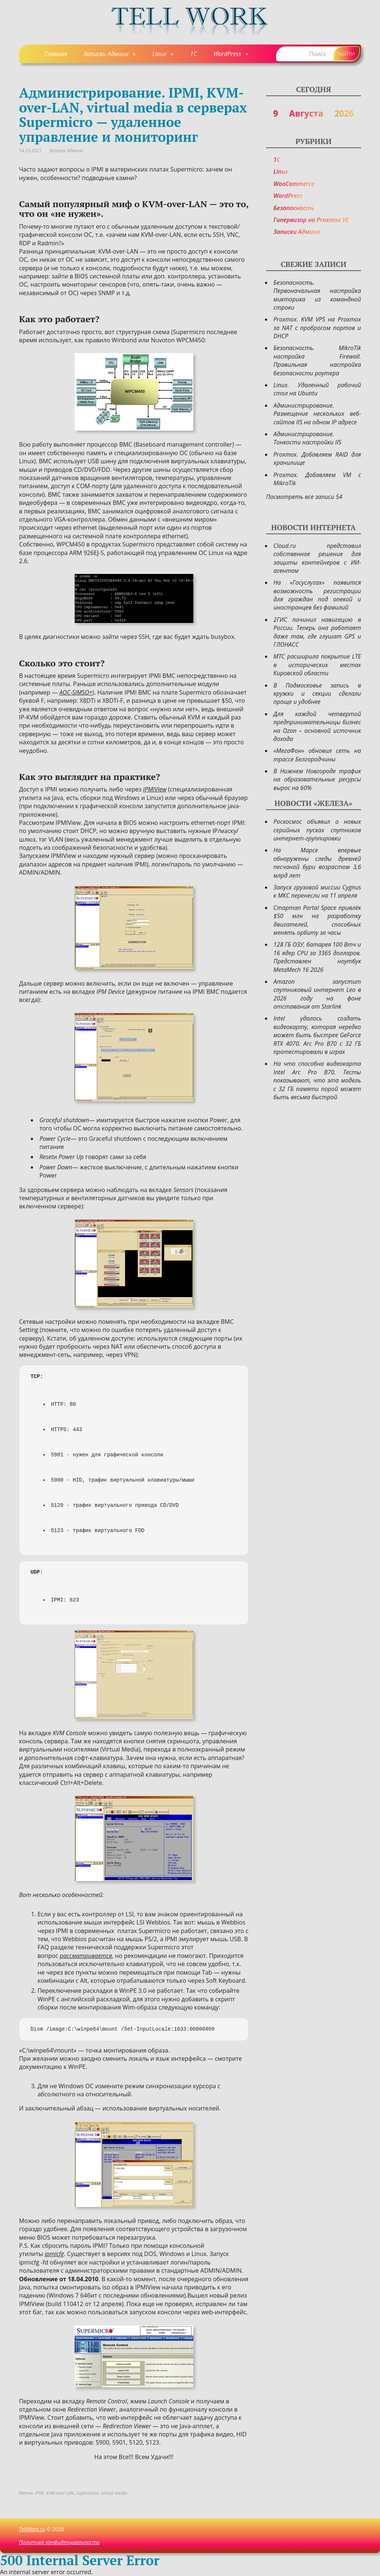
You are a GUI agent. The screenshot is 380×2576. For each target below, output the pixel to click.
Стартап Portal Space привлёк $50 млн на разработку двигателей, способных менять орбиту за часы (317, 920)
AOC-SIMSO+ (75, 692)
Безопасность (293, 208)
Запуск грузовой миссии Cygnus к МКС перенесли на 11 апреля (317, 891)
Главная (56, 54)
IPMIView (154, 789)
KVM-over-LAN (60, 2493)
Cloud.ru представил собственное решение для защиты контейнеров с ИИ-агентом (317, 558)
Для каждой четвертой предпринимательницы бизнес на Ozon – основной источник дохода (317, 726)
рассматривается (86, 1956)
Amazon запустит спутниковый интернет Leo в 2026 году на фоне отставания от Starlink (317, 994)
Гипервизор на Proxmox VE (311, 220)
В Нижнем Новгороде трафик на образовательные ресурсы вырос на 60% (317, 779)
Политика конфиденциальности (59, 2542)
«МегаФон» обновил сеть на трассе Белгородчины (317, 755)
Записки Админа (105, 54)
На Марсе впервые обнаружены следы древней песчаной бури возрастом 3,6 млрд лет (317, 862)
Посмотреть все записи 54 (304, 497)
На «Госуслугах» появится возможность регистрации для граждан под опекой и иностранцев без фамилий (317, 594)
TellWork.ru (32, 2529)
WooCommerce (293, 184)
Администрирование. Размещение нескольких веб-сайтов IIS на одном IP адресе (317, 413)
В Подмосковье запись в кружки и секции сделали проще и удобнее (317, 693)
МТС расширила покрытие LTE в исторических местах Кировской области (317, 664)
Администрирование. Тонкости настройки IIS (307, 438)
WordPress (227, 54)
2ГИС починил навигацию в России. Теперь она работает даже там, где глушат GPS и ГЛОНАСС (317, 632)
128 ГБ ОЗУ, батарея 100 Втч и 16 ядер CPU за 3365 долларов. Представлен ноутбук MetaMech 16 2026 (317, 956)
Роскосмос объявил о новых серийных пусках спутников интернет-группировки (317, 829)
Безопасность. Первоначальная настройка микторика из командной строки (317, 294)
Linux (159, 54)
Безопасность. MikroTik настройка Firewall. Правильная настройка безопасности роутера (317, 360)
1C (193, 54)
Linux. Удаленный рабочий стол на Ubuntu (317, 389)
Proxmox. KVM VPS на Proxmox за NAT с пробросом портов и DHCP (317, 327)
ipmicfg (54, 2254)
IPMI (39, 2493)
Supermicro (87, 2493)
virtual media (114, 2493)
